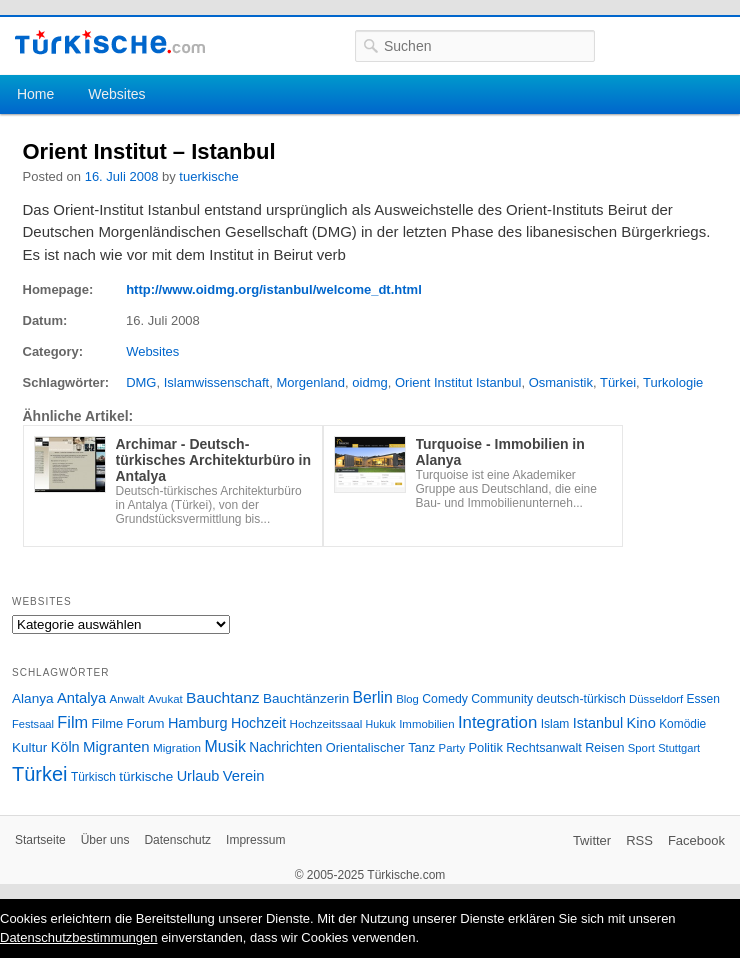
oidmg (369, 382)
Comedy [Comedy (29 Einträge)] (445, 699)
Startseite (40, 840)
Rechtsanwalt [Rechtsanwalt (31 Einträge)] (544, 748)
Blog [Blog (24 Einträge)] (407, 699)
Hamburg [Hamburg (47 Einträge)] (198, 723)
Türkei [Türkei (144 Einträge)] (40, 774)
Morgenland (310, 382)
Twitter (592, 840)
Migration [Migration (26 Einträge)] (177, 747)
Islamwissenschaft (216, 382)
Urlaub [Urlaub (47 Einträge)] (198, 776)
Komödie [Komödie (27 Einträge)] (682, 724)
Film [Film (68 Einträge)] (72, 722)
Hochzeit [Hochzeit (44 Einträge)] (258, 723)
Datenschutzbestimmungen (79, 937)
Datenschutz (177, 840)
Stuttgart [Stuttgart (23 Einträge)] (679, 748)
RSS (639, 840)
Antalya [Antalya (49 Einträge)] (81, 698)
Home (35, 94)
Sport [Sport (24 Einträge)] (641, 748)
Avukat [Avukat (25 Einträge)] (165, 699)
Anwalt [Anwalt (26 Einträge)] (127, 698)
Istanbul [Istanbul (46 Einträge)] (598, 723)
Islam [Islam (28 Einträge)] (555, 724)
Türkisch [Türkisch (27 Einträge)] (93, 777)
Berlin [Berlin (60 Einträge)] (373, 697)
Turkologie (673, 382)
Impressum (255, 840)
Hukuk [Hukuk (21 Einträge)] (381, 724)
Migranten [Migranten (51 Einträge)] (116, 746)
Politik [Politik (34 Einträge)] (485, 747)
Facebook (696, 840)
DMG (141, 382)
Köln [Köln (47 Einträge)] (65, 747)
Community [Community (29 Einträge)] (502, 699)
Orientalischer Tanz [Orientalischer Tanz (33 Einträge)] (380, 747)
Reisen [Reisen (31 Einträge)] (604, 748)
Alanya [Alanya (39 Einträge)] (33, 698)
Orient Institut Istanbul (458, 382)
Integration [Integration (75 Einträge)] (497, 722)
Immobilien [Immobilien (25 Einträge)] (426, 724)
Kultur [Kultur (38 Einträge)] (29, 747)
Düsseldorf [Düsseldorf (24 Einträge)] (656, 699)
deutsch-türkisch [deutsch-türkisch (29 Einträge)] (581, 699)
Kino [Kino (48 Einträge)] (641, 723)
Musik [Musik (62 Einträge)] (225, 746)
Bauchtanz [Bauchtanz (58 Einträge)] (222, 697)
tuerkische (208, 176)
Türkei (618, 382)
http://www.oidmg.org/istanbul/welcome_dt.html (274, 289)
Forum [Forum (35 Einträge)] (146, 723)
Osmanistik (561, 382)
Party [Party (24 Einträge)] (452, 748)
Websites (116, 94)
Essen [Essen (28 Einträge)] (703, 699)
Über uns (105, 840)
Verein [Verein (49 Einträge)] (244, 776)
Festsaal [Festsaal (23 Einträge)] (33, 724)
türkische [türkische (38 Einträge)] (146, 776)
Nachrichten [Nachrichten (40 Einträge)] (285, 747)
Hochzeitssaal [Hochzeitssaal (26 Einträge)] (325, 723)
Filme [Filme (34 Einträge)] (108, 723)
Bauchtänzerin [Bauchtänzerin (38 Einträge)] (306, 698)
